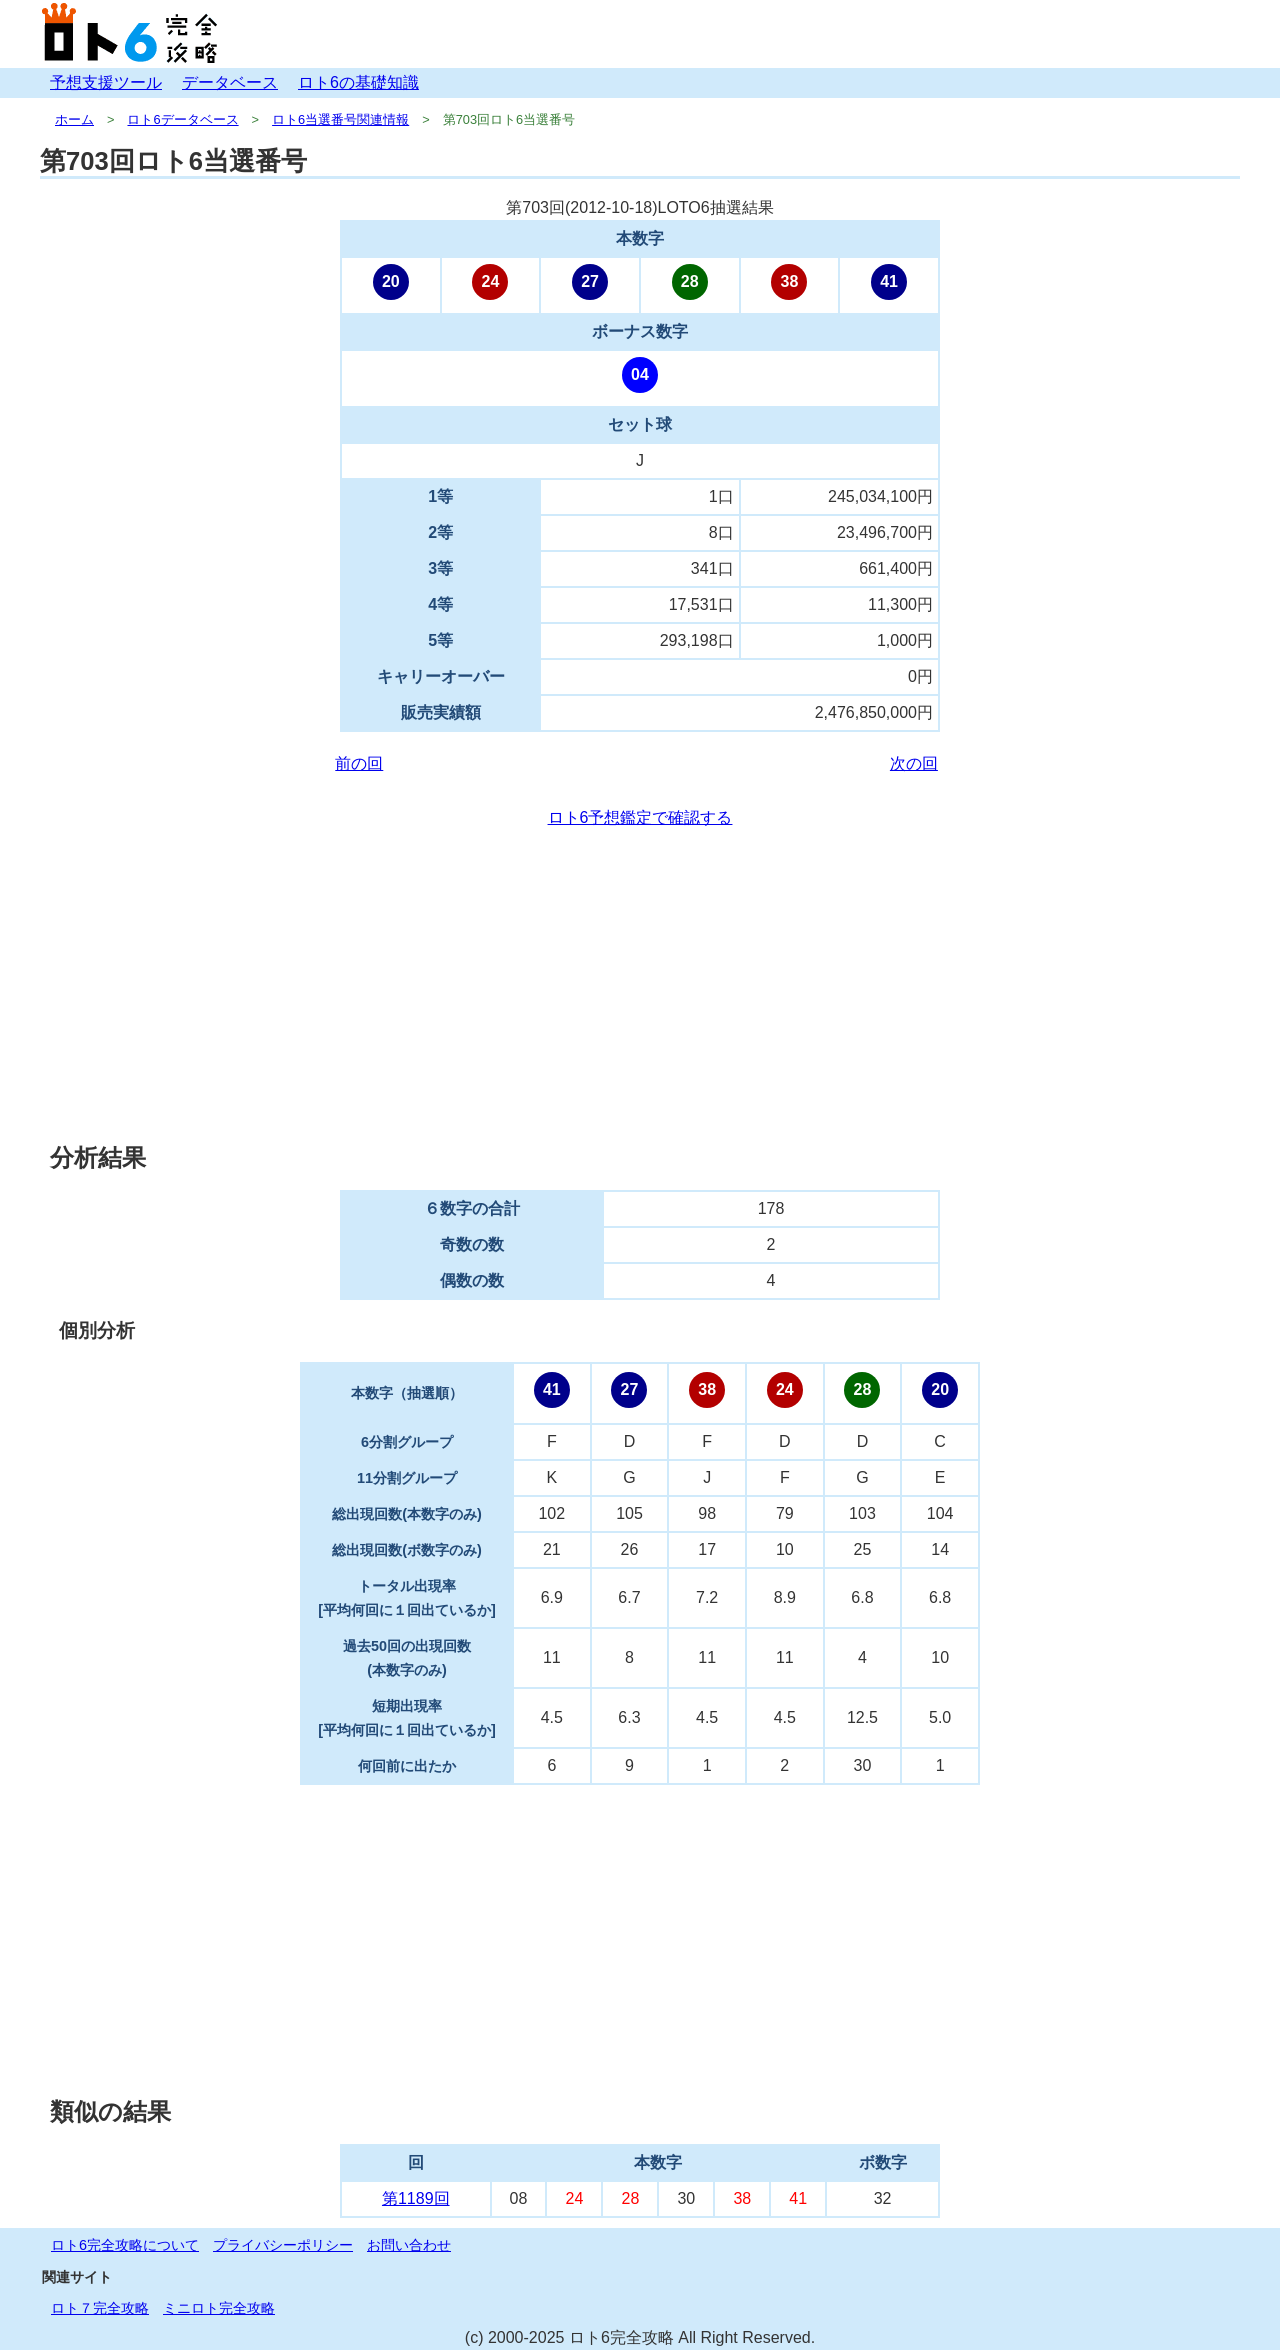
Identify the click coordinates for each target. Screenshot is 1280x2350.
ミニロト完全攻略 (219, 2308)
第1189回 (416, 2198)
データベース (230, 82)
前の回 (359, 763)
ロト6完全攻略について (125, 2245)
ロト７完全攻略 (100, 2308)
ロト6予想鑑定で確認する (640, 817)
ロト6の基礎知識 (358, 82)
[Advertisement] (640, 986)
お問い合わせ (409, 2245)
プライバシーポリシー (283, 2245)
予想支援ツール (106, 82)
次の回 (914, 763)
